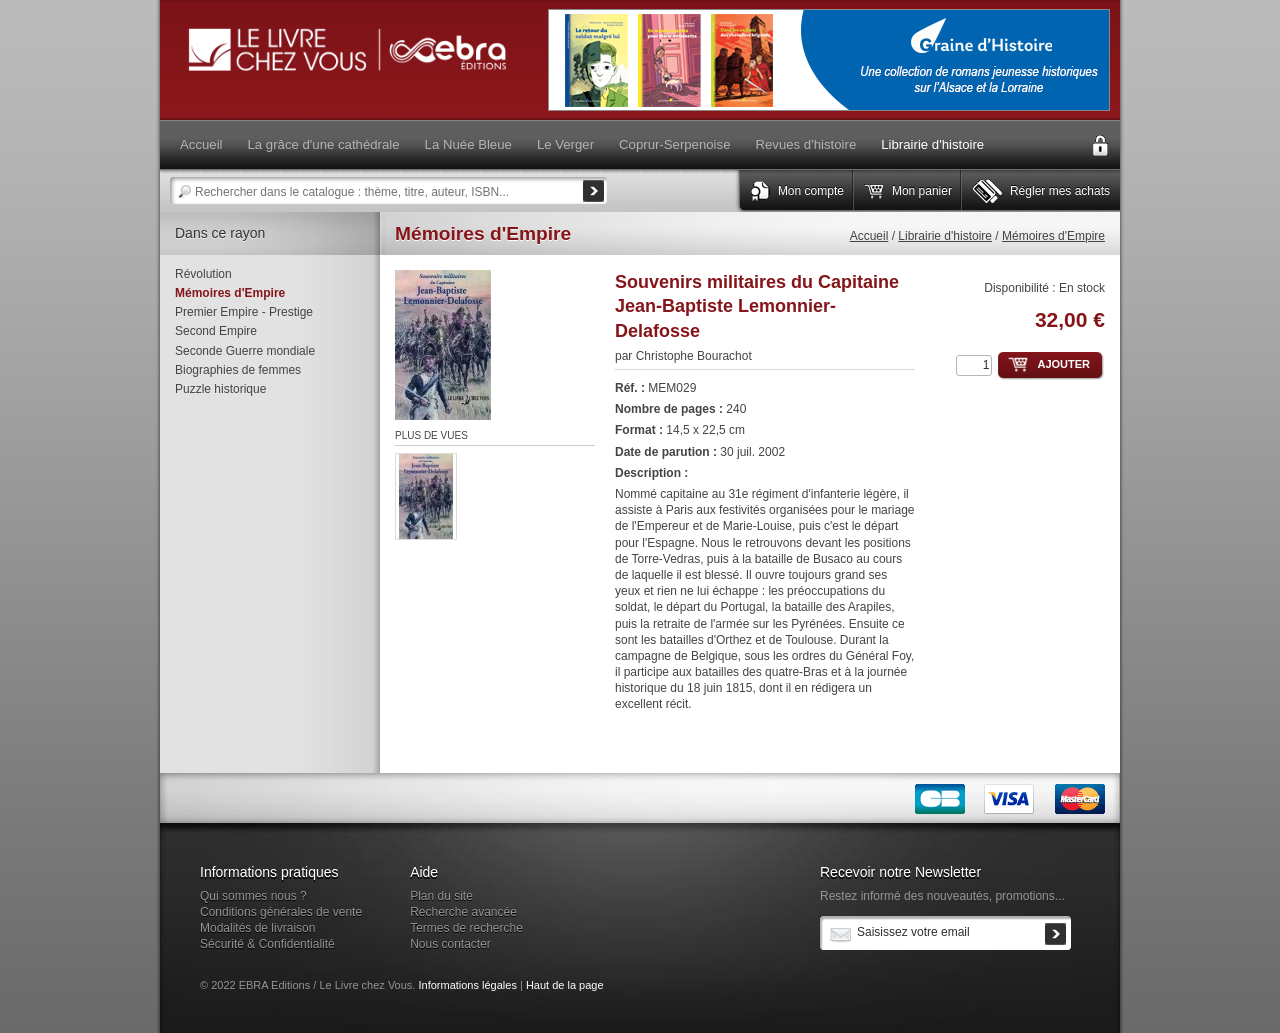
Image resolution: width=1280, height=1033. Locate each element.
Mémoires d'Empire (1053, 236)
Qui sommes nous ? (253, 896)
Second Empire (216, 331)
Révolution (203, 274)
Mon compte (811, 191)
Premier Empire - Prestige (244, 312)
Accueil (869, 236)
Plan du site (441, 896)
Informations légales (467, 985)
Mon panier (922, 191)
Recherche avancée (463, 912)
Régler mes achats (1060, 191)
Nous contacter (450, 944)
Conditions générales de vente (281, 912)
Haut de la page (565, 985)
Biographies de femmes (238, 370)
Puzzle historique (220, 389)
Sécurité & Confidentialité (267, 944)
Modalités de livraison (257, 928)
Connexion (1100, 146)
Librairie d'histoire (945, 236)
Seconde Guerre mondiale (245, 351)
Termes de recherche (466, 928)
